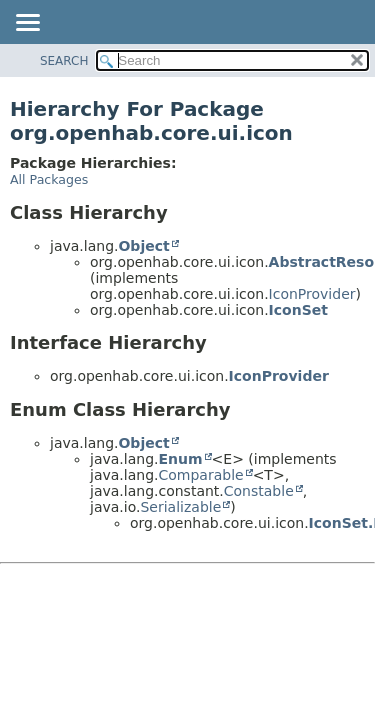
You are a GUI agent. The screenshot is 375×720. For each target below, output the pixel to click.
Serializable (180, 507)
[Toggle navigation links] (27, 24)
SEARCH (64, 61)
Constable (259, 491)
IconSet (298, 310)
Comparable (200, 475)
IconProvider (312, 294)
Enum (180, 459)
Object (143, 246)
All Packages (49, 179)
